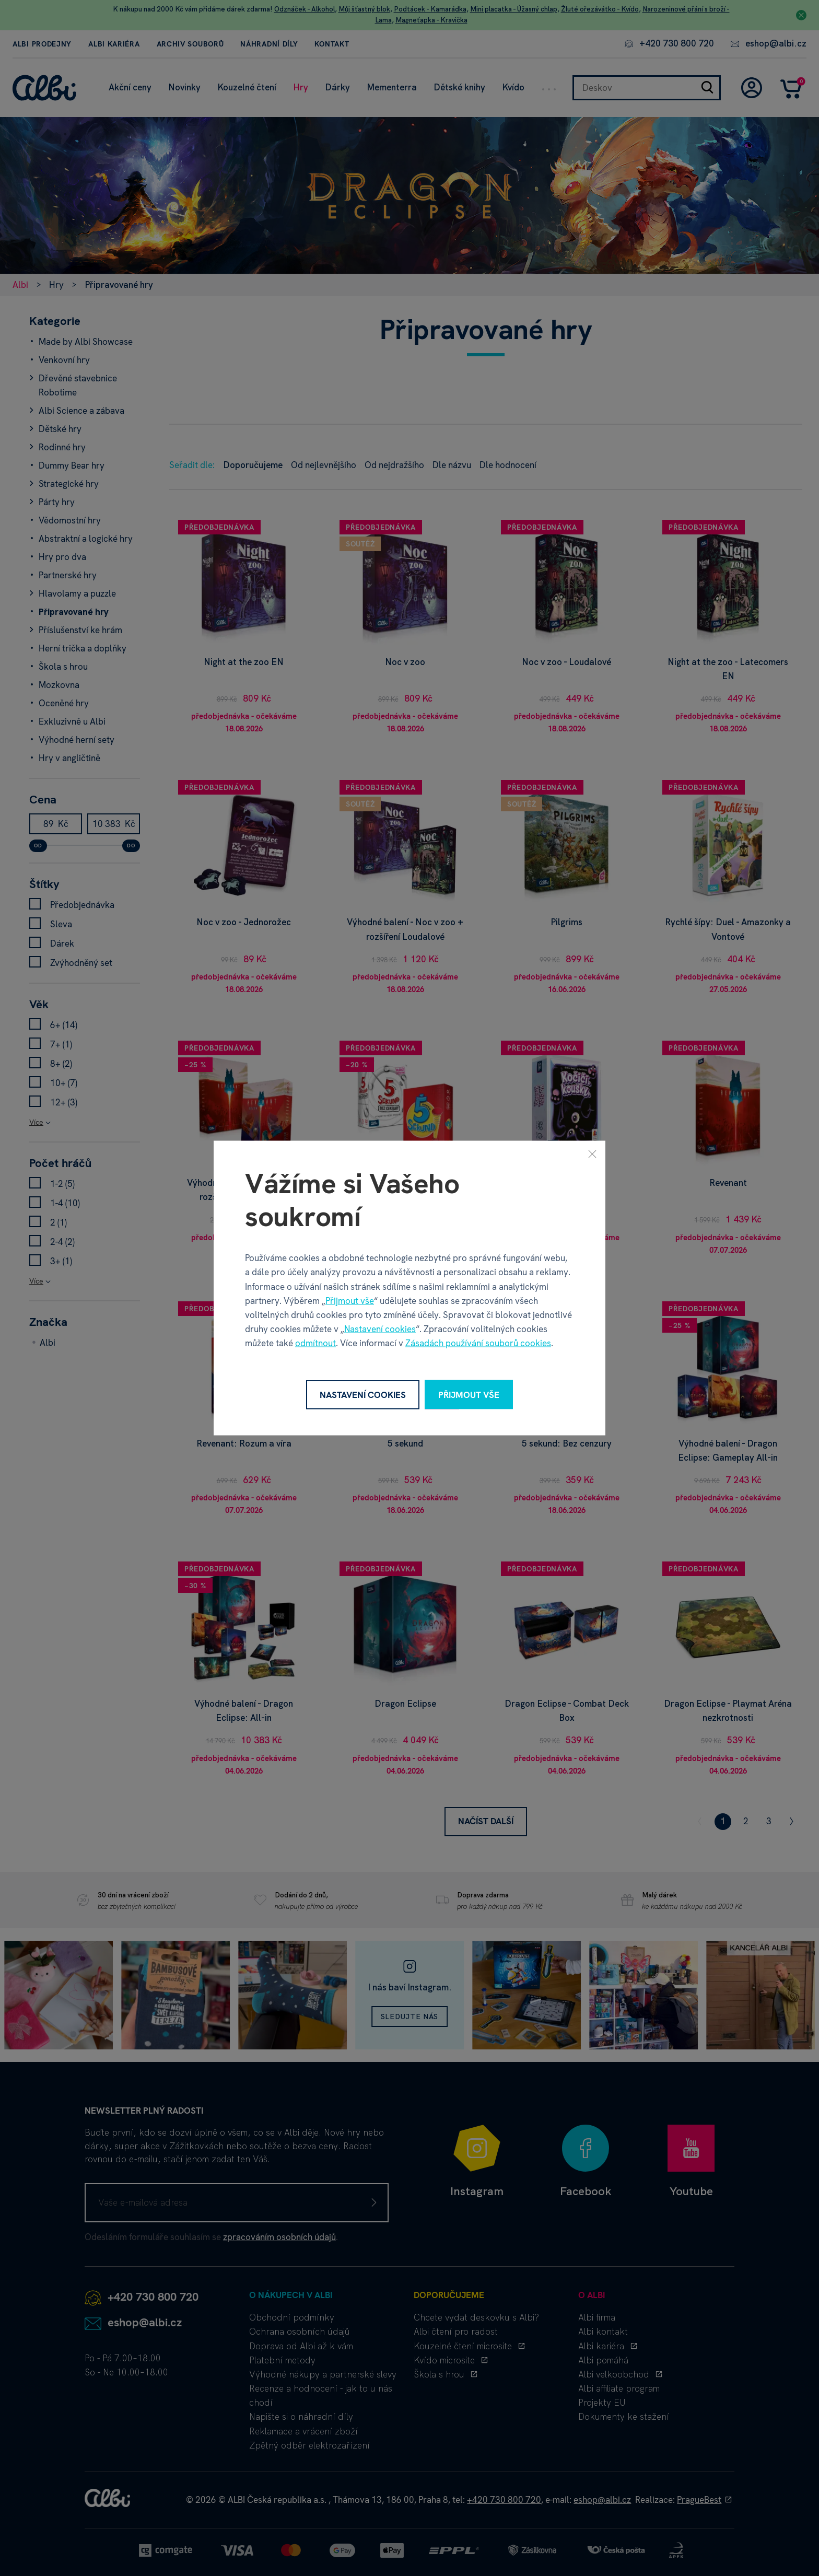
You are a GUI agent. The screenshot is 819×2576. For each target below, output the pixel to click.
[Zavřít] (592, 1153)
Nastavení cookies (380, 1329)
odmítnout (315, 1343)
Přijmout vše (349, 1300)
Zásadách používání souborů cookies (478, 1343)
